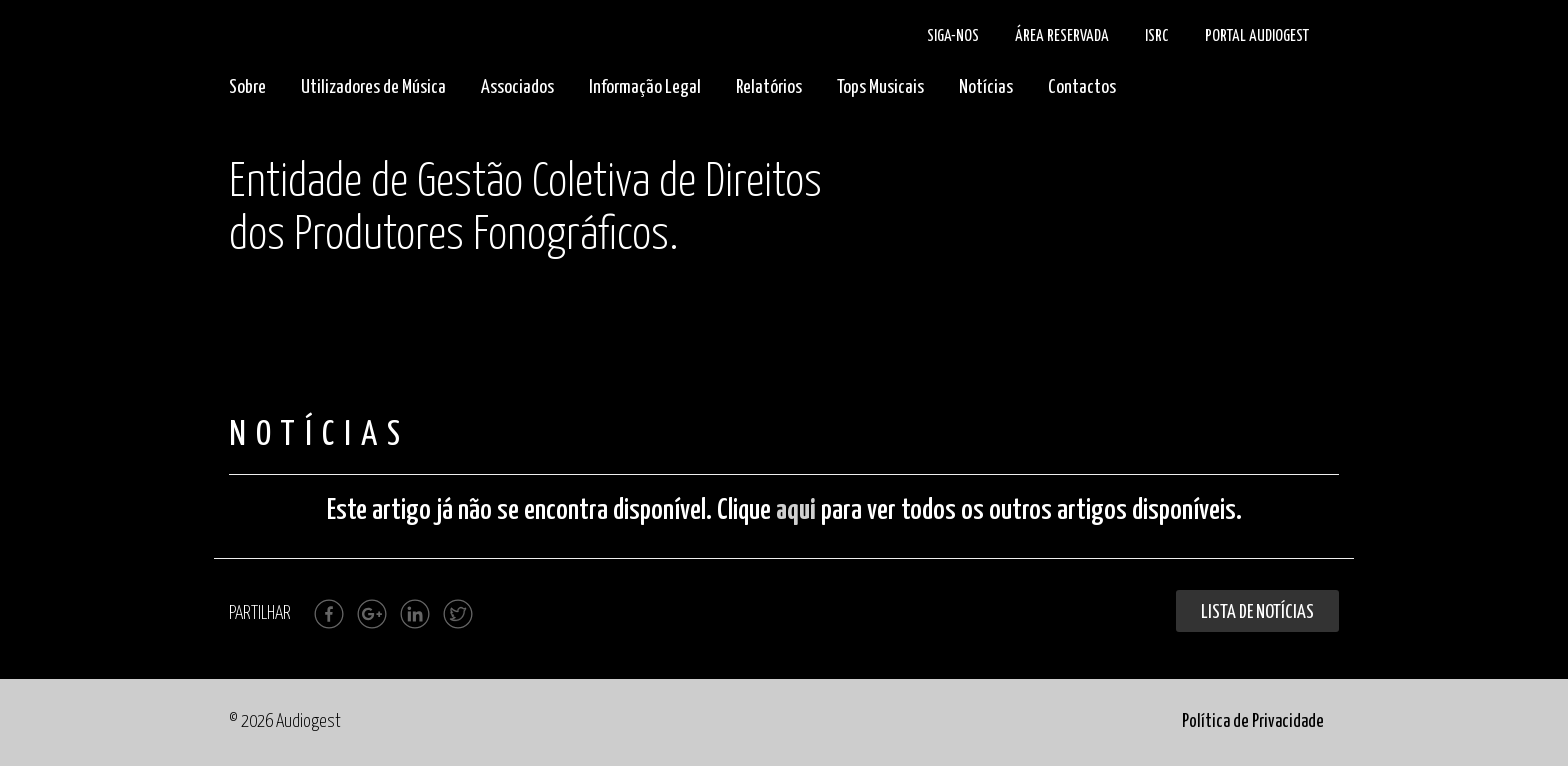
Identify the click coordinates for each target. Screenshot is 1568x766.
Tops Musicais (880, 87)
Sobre (247, 87)
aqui (796, 511)
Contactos (1082, 87)
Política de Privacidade (1253, 722)
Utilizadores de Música (373, 87)
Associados (517, 87)
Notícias (986, 87)
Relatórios (769, 87)
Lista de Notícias (1257, 612)
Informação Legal (645, 87)
